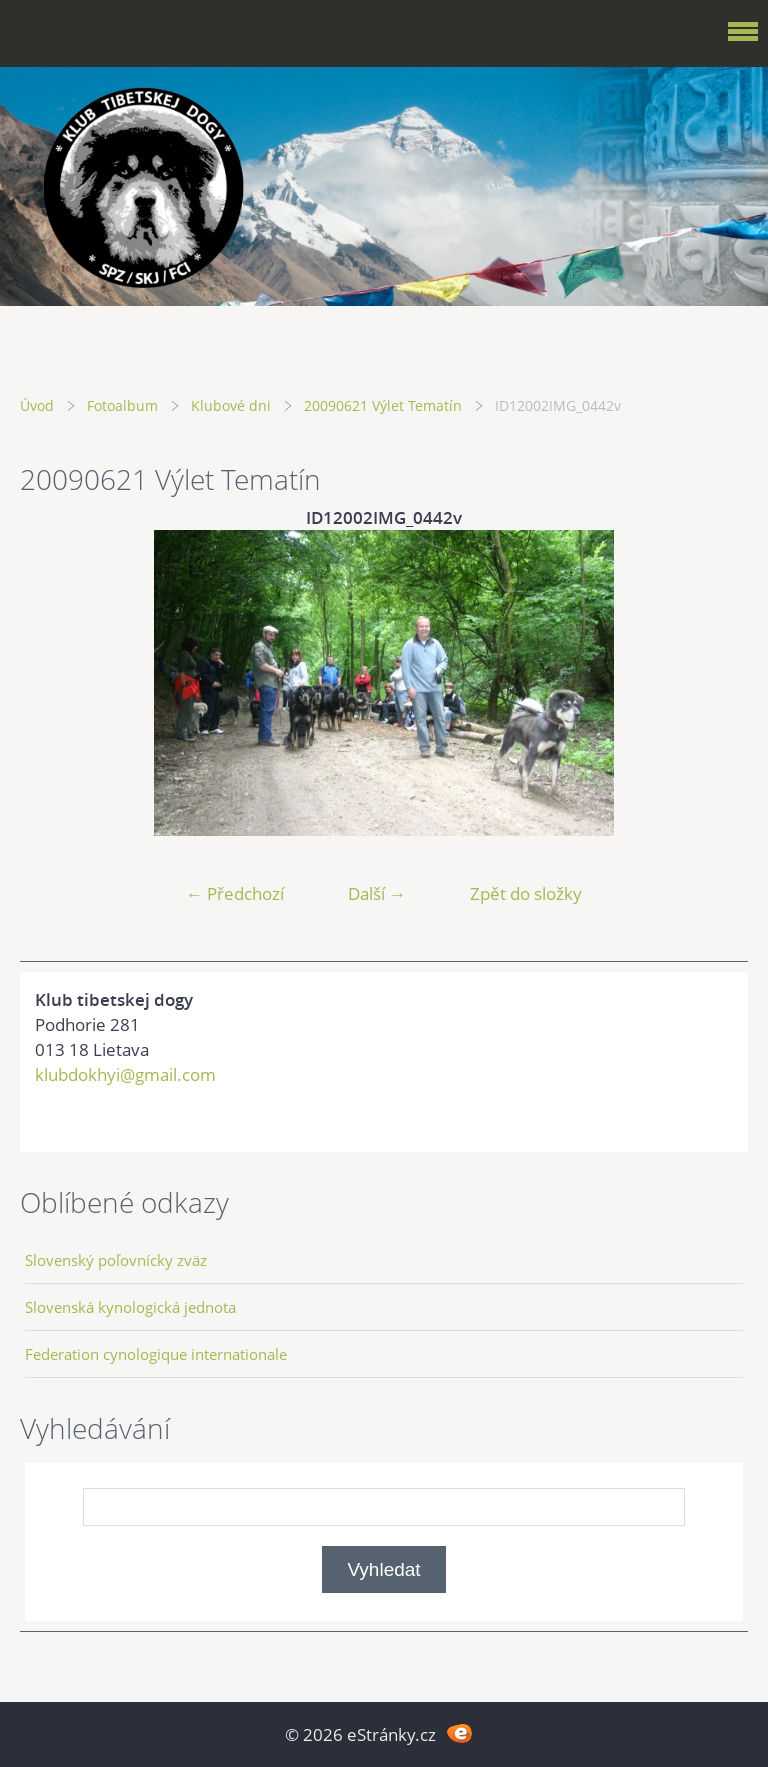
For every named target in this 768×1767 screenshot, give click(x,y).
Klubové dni (231, 405)
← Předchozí (235, 893)
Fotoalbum (122, 405)
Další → (377, 893)
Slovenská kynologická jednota (130, 1307)
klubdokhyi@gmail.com (125, 1074)
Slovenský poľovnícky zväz (116, 1260)
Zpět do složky (526, 893)
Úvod (37, 405)
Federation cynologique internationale (156, 1354)
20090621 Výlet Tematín (383, 405)
